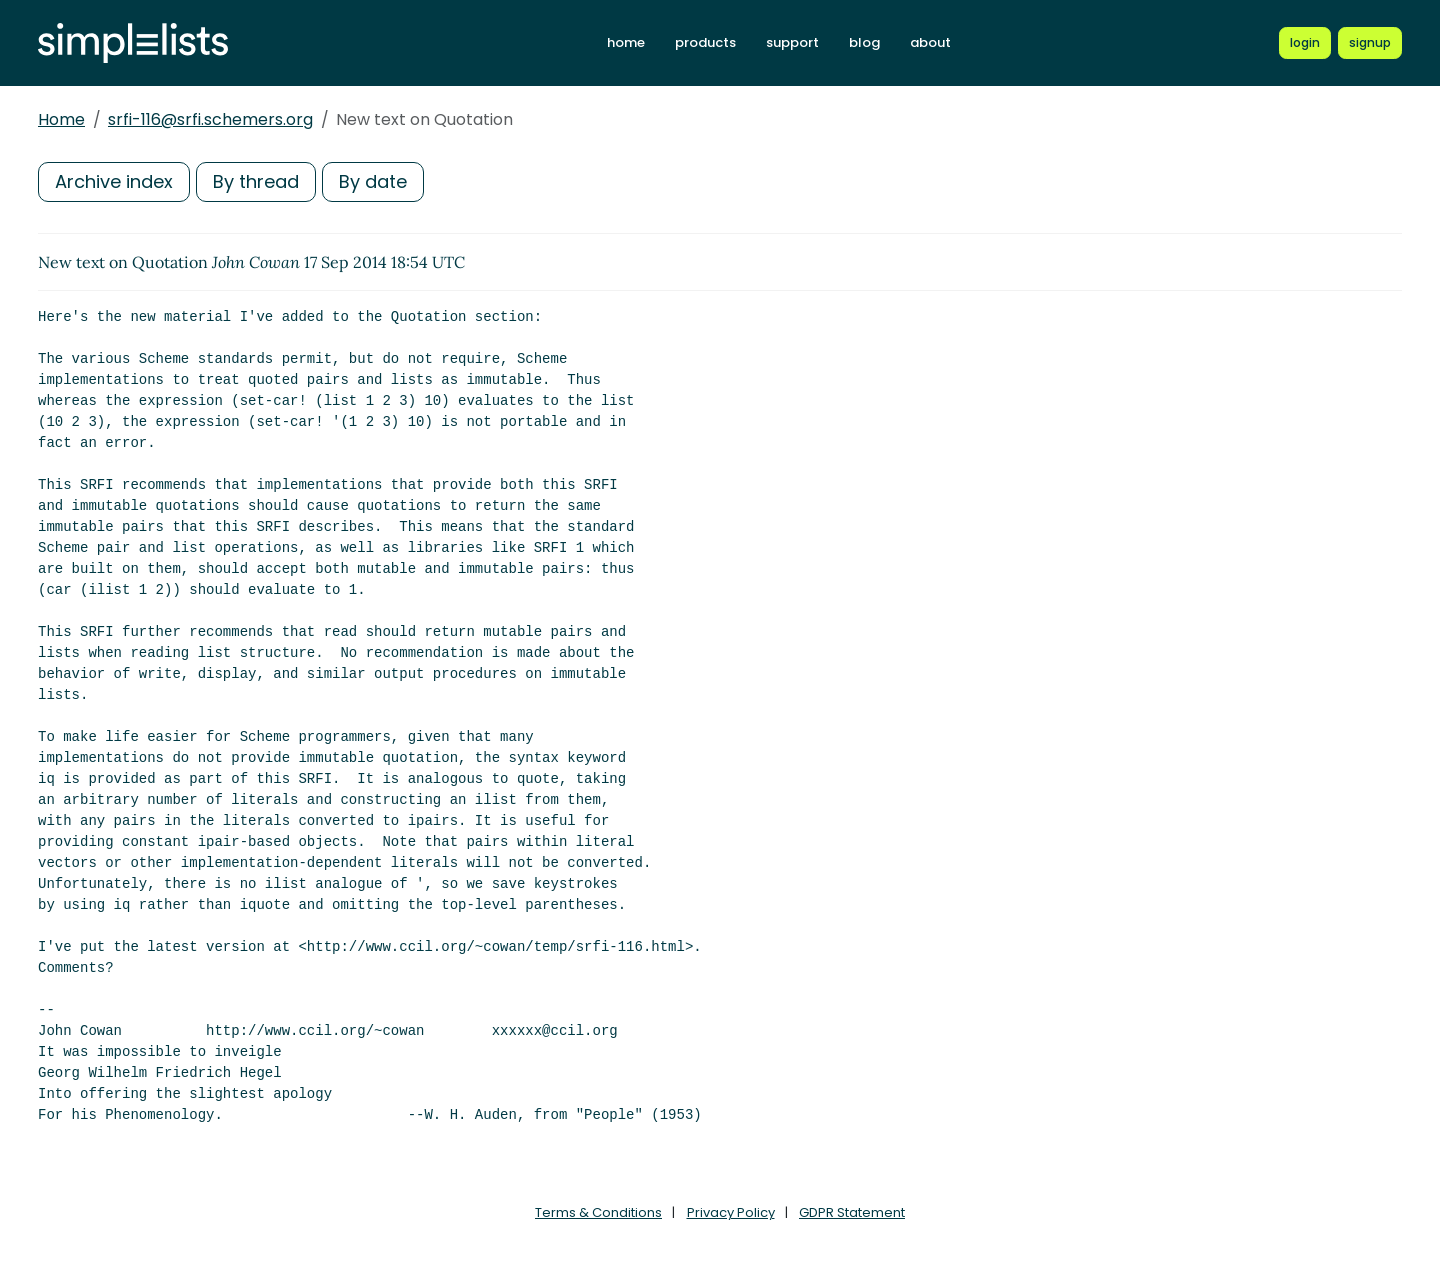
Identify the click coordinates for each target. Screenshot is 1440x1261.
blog (864, 42)
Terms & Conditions (598, 1212)
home (626, 42)
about (930, 42)
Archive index (114, 181)
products (705, 42)
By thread (256, 181)
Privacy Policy (731, 1212)
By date (373, 181)
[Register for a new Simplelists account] (1370, 43)
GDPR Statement (852, 1212)
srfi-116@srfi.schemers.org (210, 119)
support (792, 42)
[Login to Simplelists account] (1305, 43)
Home (61, 119)
